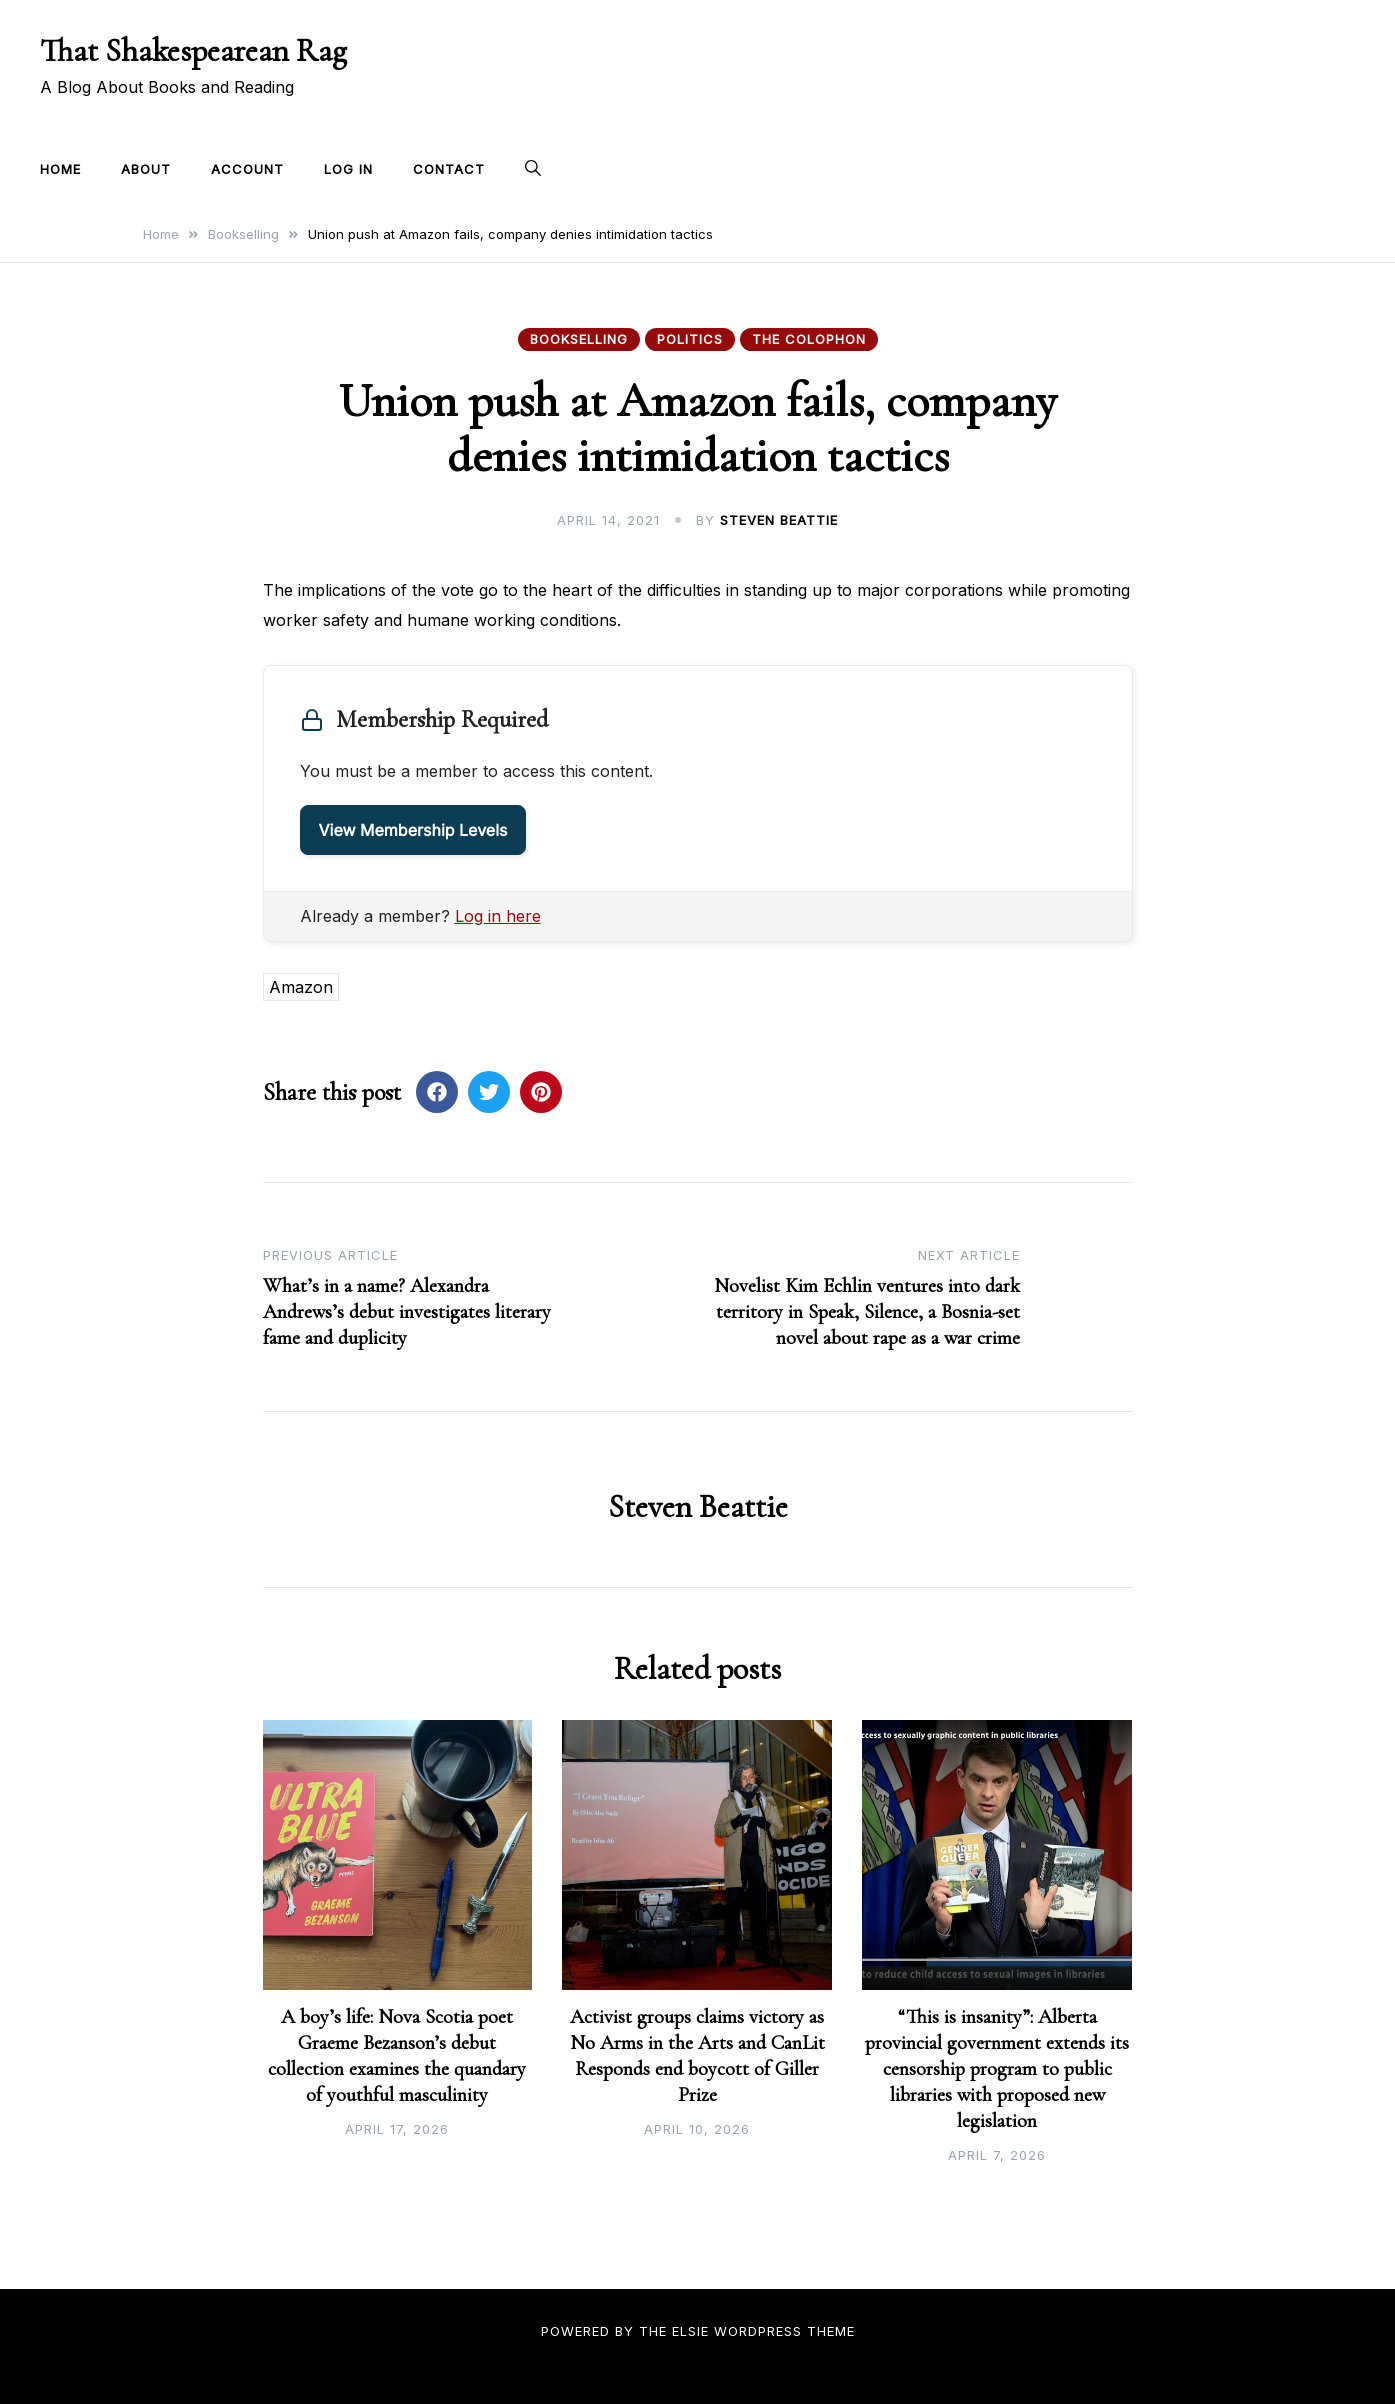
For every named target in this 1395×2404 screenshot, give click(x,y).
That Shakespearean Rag (193, 50)
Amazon (301, 987)
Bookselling (579, 339)
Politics (690, 339)
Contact (449, 169)
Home (60, 169)
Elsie (690, 2331)
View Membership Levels (413, 830)
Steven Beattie (779, 520)
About (146, 169)
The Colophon (809, 339)
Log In (348, 169)
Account (247, 169)
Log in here (498, 916)
